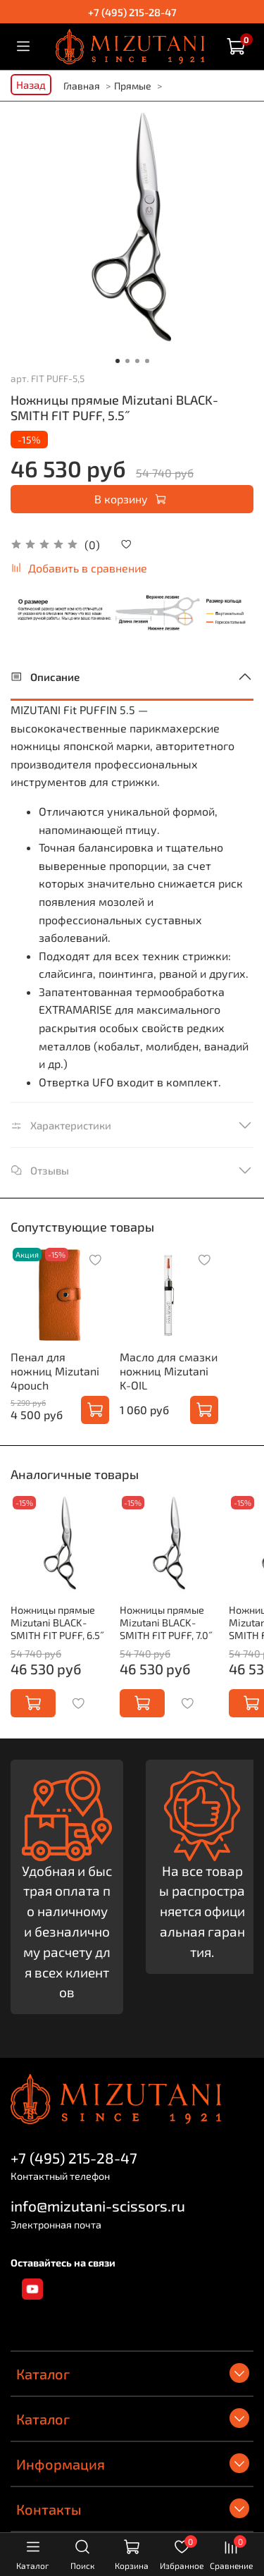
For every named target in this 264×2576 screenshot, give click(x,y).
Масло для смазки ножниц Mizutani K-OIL (169, 1371)
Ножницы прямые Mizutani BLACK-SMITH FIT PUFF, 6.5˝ (58, 1622)
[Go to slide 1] (117, 361)
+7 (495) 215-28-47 (132, 12)
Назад (31, 84)
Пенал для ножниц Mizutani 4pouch (55, 1371)
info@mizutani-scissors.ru (98, 2205)
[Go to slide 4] (147, 361)
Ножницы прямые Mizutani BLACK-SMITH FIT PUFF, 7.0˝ (166, 1622)
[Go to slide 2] (127, 361)
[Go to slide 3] (137, 361)
